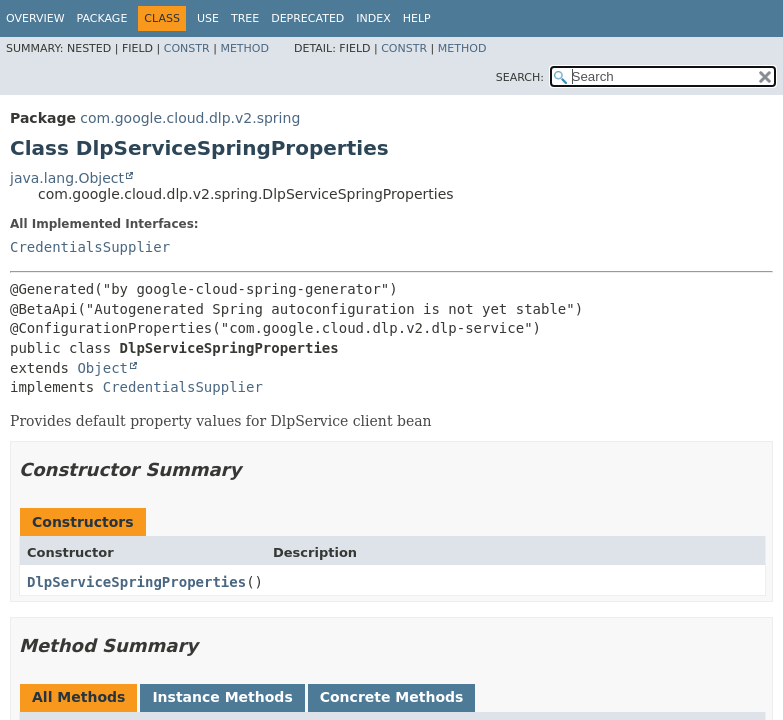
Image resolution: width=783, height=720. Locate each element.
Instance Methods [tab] (222, 697)
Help (417, 18)
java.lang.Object (67, 178)
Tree (245, 18)
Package (102, 18)
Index (373, 18)
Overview (35, 18)
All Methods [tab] (78, 697)
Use (208, 18)
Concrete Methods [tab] (392, 697)
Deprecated (307, 18)
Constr (187, 48)
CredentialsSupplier (90, 247)
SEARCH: (520, 77)
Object (102, 368)
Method (244, 48)
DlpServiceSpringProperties (136, 582)
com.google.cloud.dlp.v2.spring (190, 118)
